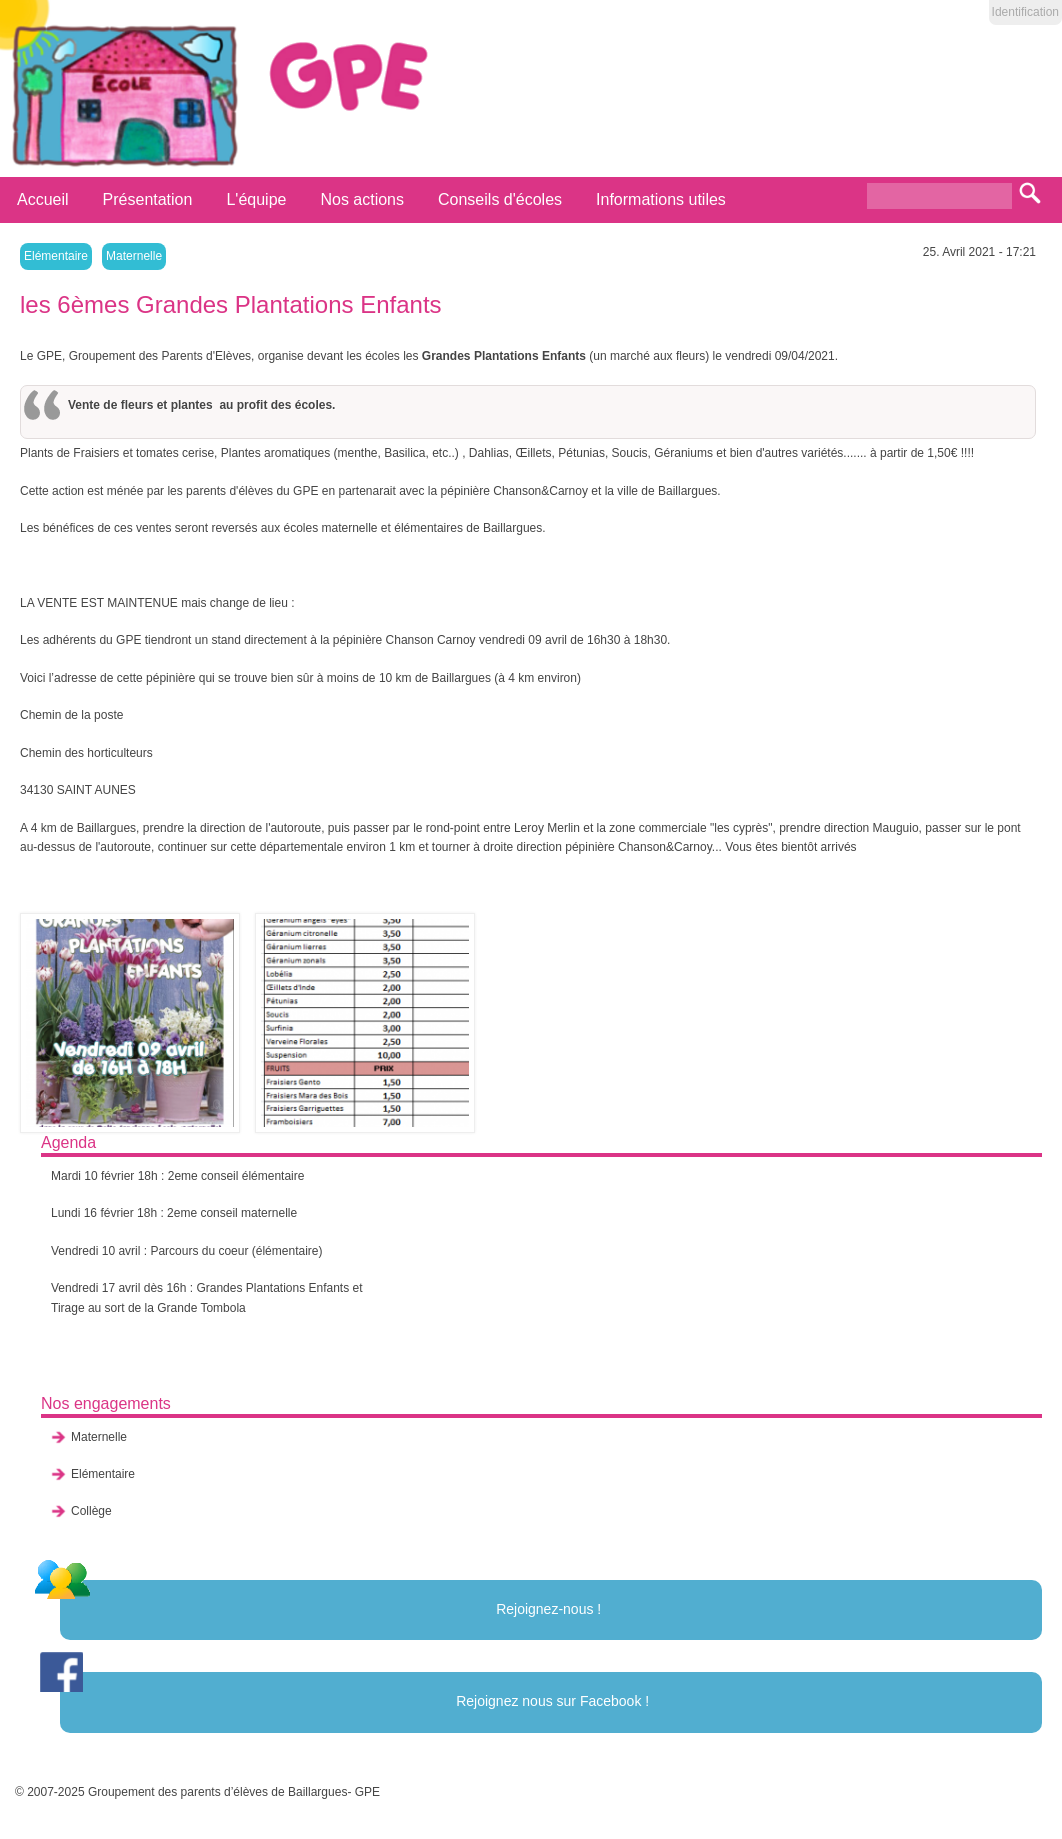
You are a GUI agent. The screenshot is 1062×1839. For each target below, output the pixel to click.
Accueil (43, 199)
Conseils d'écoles (500, 199)
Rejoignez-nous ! (548, 1609)
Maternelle (134, 256)
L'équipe (256, 199)
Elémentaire (56, 256)
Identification (1025, 12)
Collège (91, 1511)
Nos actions (362, 199)
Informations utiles (661, 199)
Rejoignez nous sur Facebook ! (552, 1701)
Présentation (148, 199)
